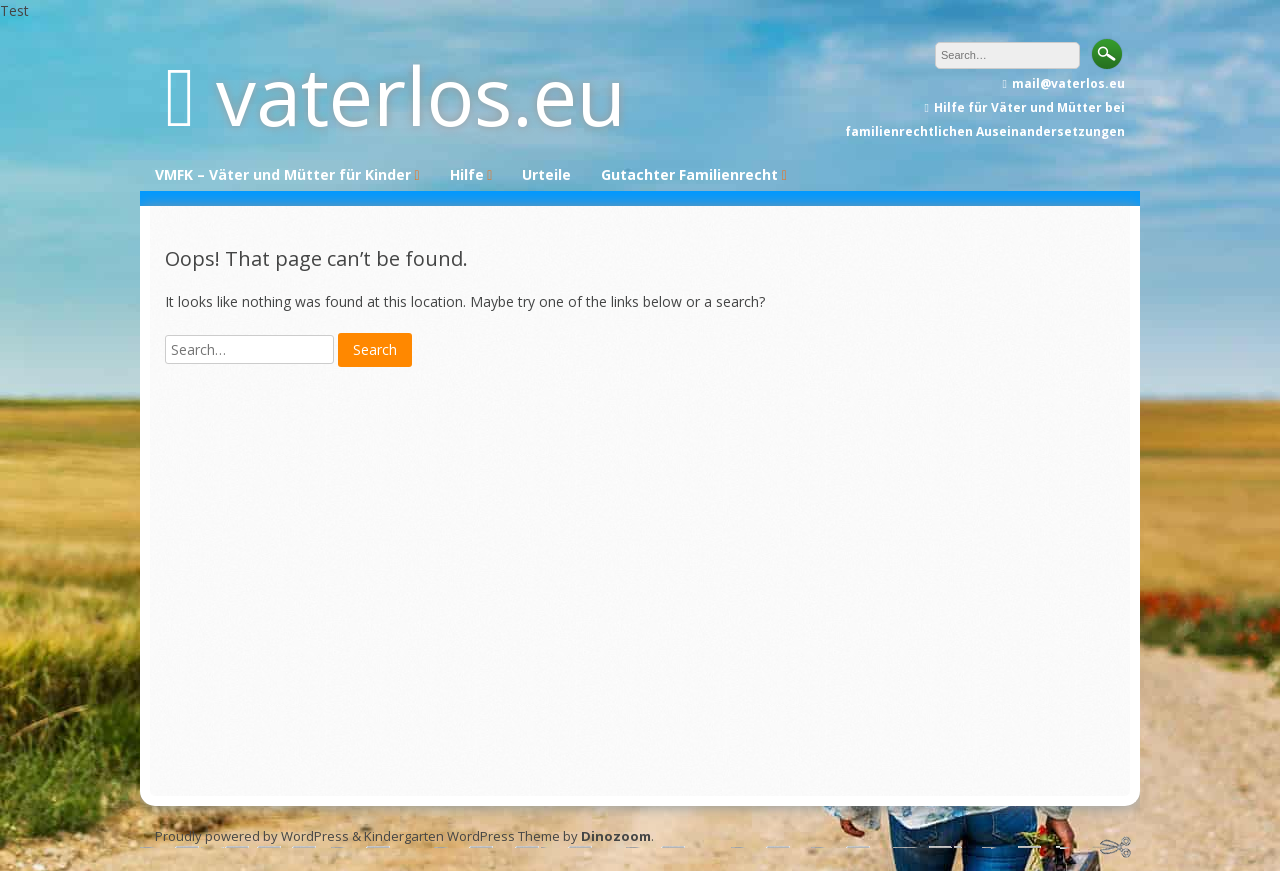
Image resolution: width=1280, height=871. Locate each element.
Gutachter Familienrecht (689, 174)
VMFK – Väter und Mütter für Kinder (283, 174)
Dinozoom (616, 836)
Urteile (546, 174)
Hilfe (467, 174)
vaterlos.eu (421, 94)
